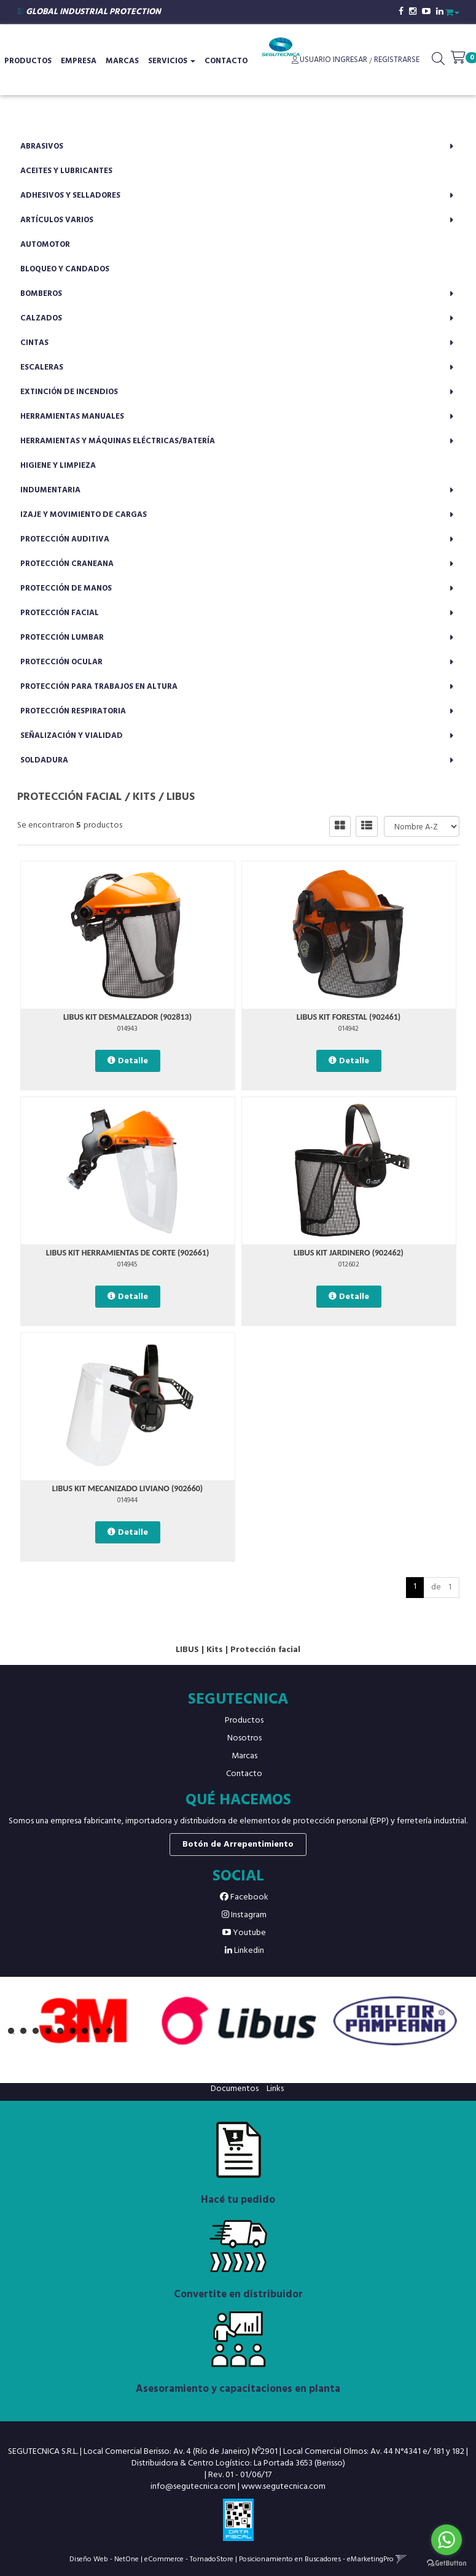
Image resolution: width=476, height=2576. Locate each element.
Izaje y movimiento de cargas (83, 514)
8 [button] (100, 2034)
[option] (83, 2020)
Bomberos (41, 293)
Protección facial (59, 613)
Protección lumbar (62, 637)
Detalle (133, 1061)
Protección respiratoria (73, 711)
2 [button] (26, 2034)
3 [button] (39, 2034)
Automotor (45, 244)
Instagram (244, 1915)
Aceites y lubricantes (66, 171)
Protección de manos (66, 588)
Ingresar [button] (350, 59)
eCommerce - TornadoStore (188, 2559)
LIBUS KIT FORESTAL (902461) (348, 1017)
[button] (452, 11)
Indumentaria (50, 490)
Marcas (122, 61)
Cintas (34, 342)
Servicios (171, 61)
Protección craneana (67, 563)
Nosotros (244, 1738)
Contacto (226, 61)
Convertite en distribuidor (238, 2294)
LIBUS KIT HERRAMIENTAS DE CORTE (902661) (127, 1252)
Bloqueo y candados (64, 269)
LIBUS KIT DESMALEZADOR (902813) (127, 1017)
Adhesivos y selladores (70, 195)
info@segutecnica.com (193, 2487)
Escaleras (41, 367)
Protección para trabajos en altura (99, 686)
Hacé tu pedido (238, 2200)
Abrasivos (41, 146)
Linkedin (244, 1951)
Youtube (244, 1933)
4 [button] (51, 2034)
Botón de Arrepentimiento (238, 1844)
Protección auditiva (64, 539)
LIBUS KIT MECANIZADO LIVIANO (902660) (127, 1488)
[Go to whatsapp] (446, 2539)
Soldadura (44, 760)
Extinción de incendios (69, 392)
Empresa (78, 61)
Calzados (41, 318)
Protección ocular (61, 662)
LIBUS (180, 797)
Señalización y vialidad (71, 735)
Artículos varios (56, 220)
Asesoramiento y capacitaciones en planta (238, 2389)
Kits (144, 797)
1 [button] (14, 2034)
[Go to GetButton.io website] (446, 2563)
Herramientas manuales (72, 416)
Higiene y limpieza (58, 465)
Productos (244, 1720)
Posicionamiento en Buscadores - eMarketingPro (316, 2559)
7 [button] (88, 2034)
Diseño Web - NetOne (104, 2559)
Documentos (235, 2089)
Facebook (244, 1897)
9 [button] (112, 2034)
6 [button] (75, 2034)
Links (275, 2089)
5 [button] (63, 2034)
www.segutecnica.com (283, 2487)
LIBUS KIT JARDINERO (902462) (349, 1252)
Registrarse (395, 59)
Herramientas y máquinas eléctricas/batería (117, 441)
